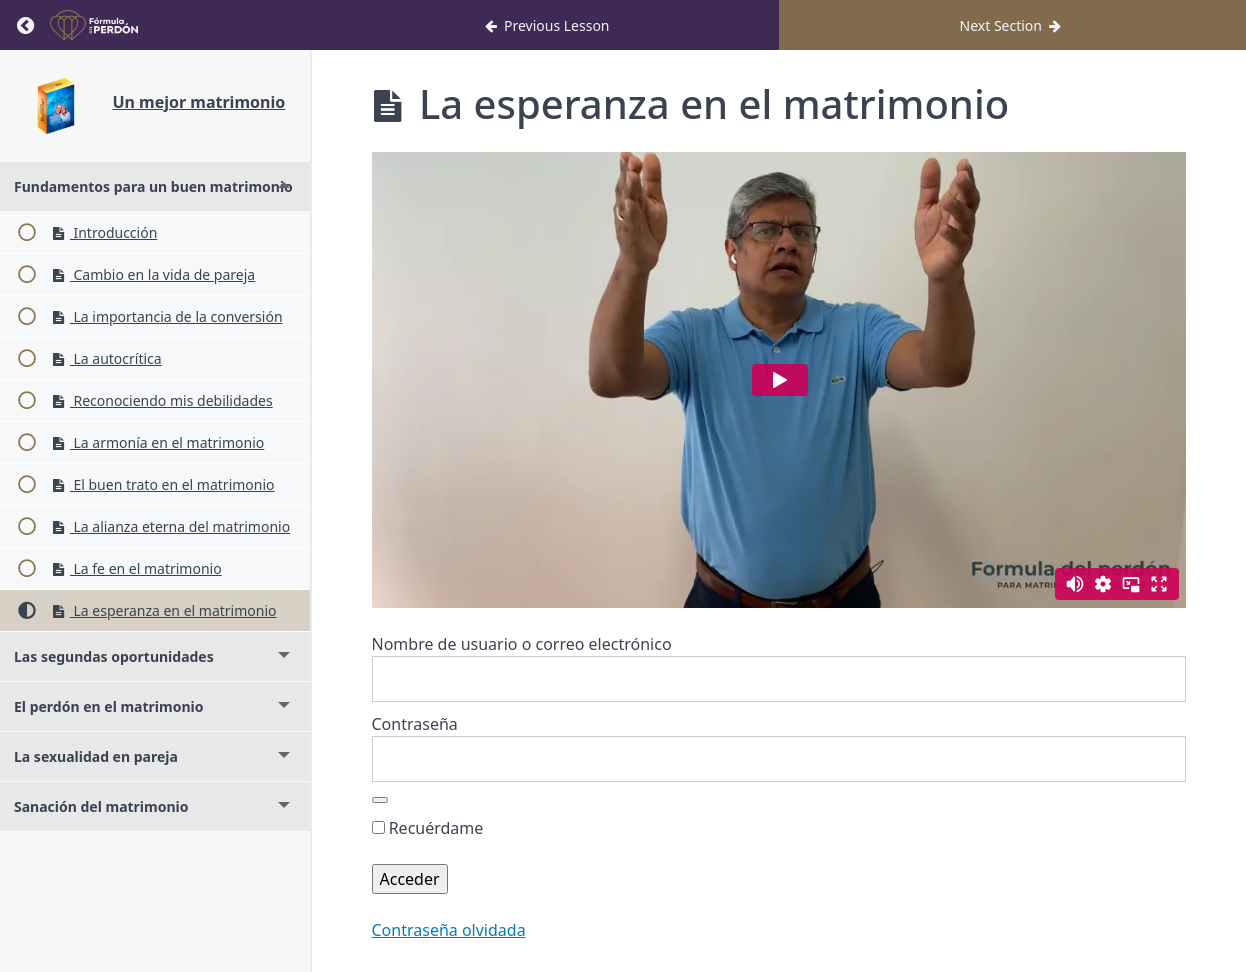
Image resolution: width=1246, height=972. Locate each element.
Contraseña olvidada (449, 930)
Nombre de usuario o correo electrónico (522, 644)
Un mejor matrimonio (198, 102)
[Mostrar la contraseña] (380, 800)
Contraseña (415, 724)
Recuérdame (428, 828)
